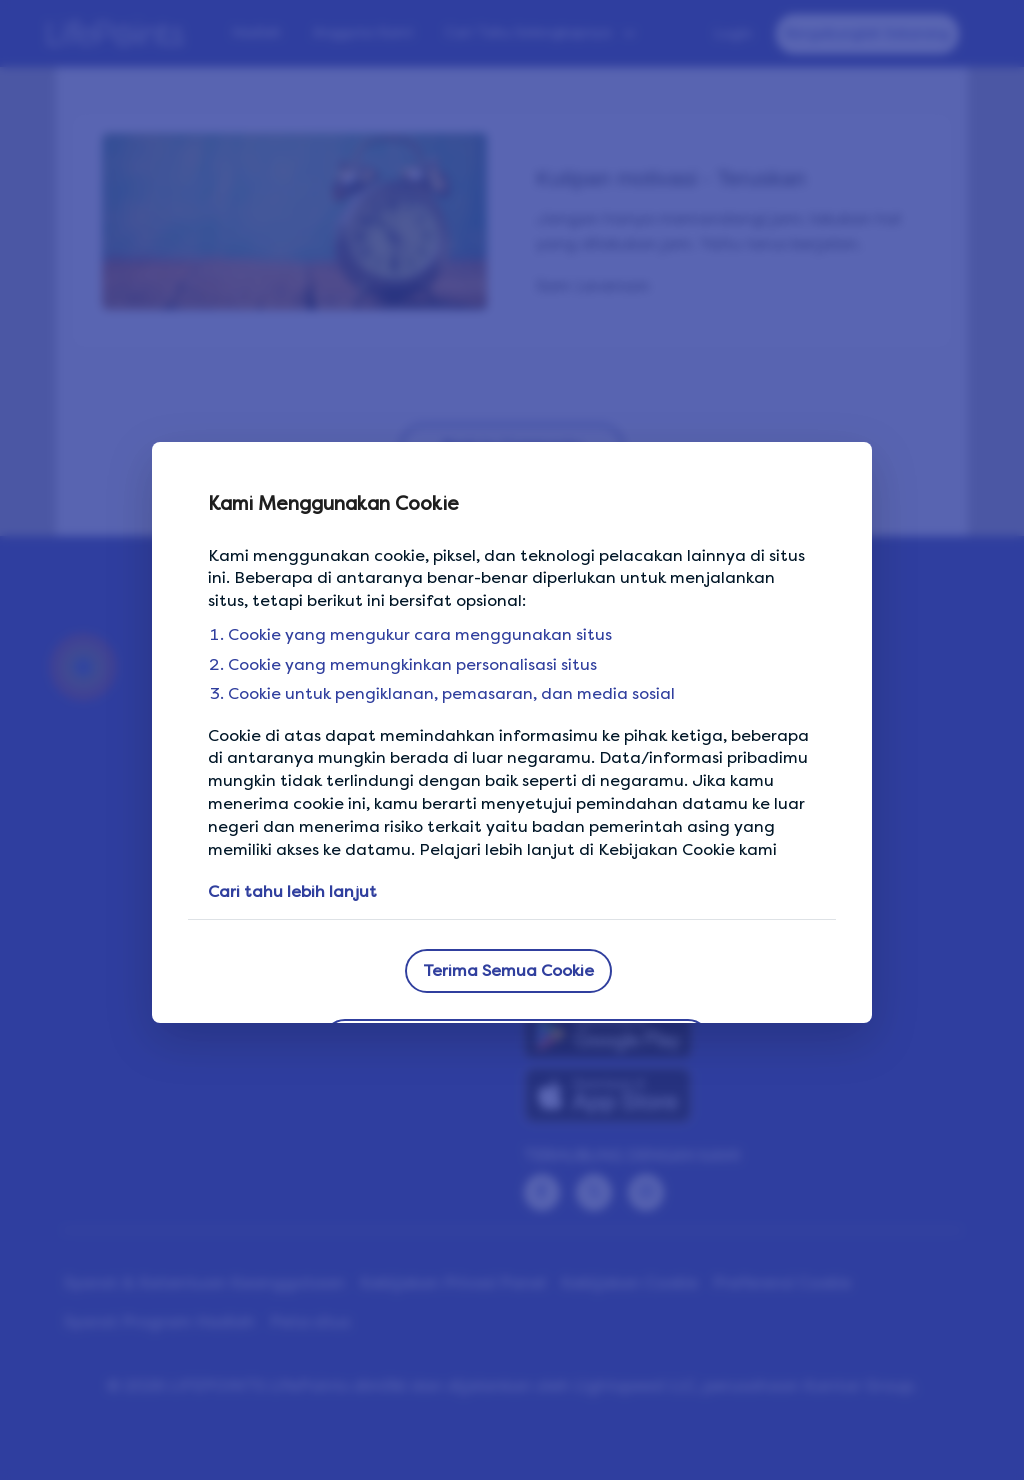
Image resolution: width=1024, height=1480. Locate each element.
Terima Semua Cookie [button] (508, 970)
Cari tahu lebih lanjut (292, 891)
